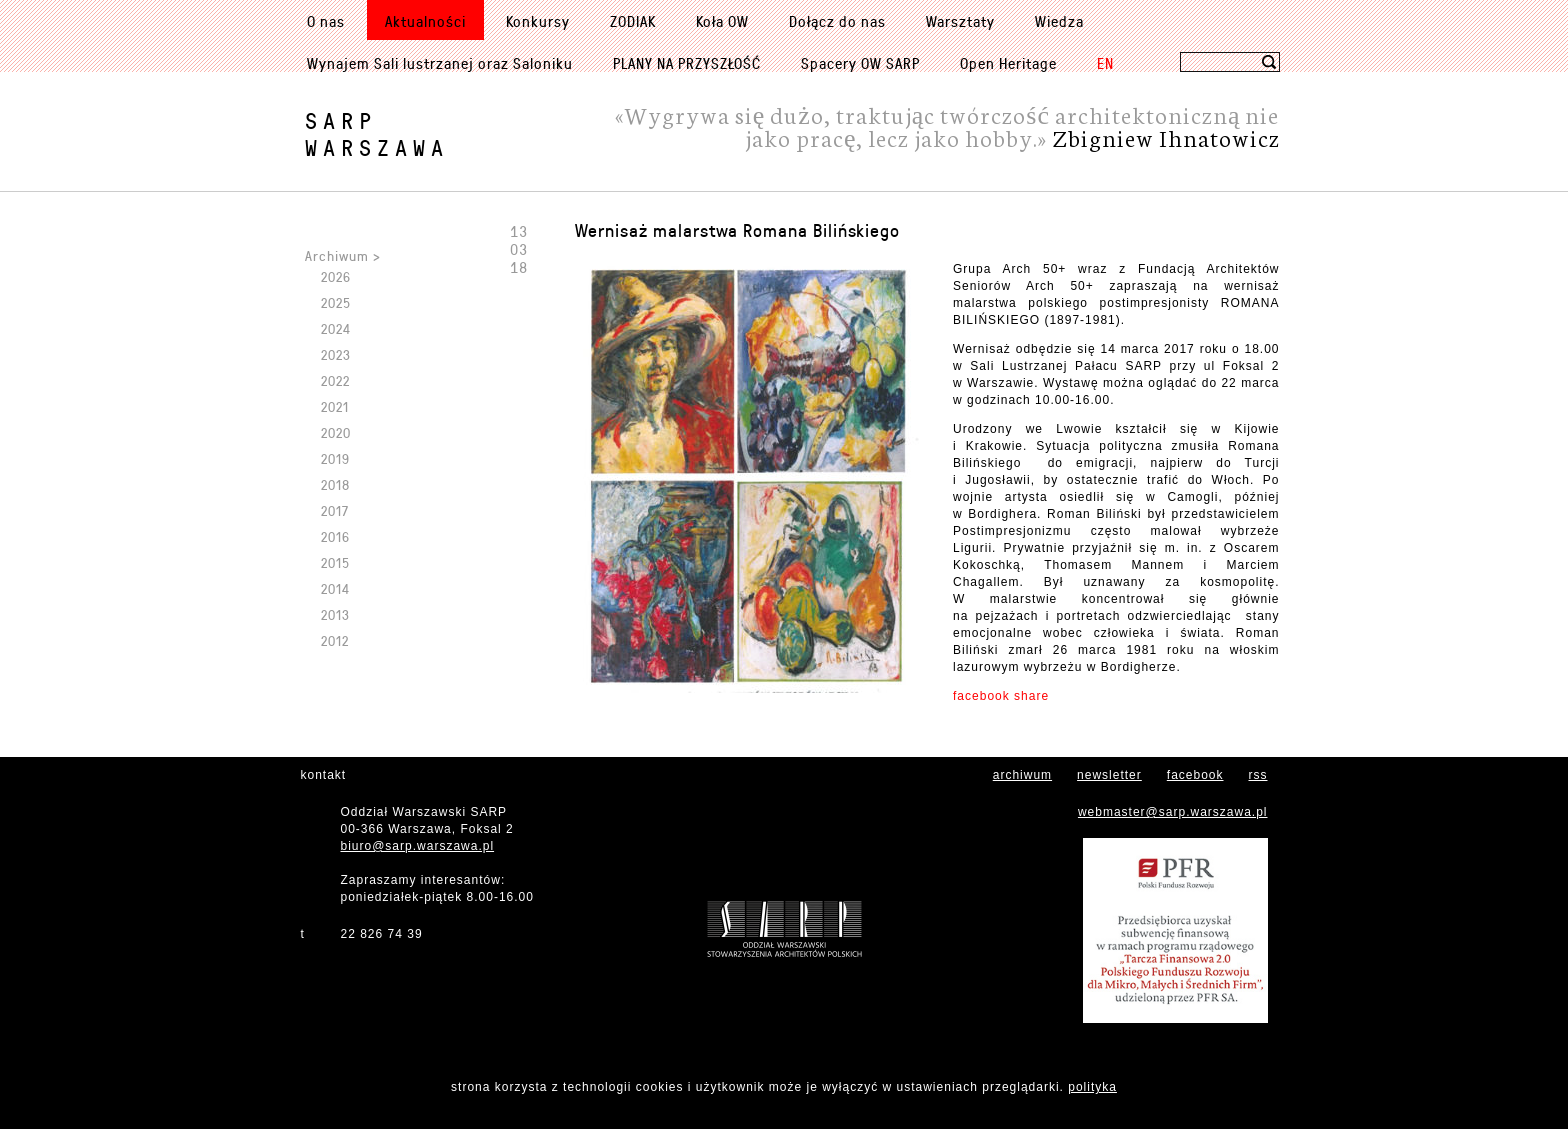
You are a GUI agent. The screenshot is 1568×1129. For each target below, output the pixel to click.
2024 (336, 328)
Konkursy (538, 21)
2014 (335, 588)
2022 (335, 380)
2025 (336, 302)
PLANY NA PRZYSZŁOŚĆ (687, 63)
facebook (1195, 775)
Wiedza (1059, 21)
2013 (335, 614)
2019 (335, 458)
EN (1105, 63)
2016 (335, 536)
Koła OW (722, 21)
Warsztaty (960, 21)
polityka (1092, 1087)
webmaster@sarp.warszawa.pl (1173, 812)
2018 (335, 484)
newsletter (1109, 775)
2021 (335, 406)
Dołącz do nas (837, 21)
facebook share (1001, 696)
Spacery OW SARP (860, 63)
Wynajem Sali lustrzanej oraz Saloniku (440, 63)
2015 (335, 562)
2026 (336, 276)
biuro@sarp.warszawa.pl (418, 846)
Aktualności (425, 21)
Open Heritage (1008, 63)
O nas (326, 21)
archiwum (1022, 775)
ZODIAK (633, 21)
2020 (336, 432)
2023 (336, 354)
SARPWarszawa (377, 134)
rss (1258, 775)
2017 (335, 510)
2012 (335, 640)
